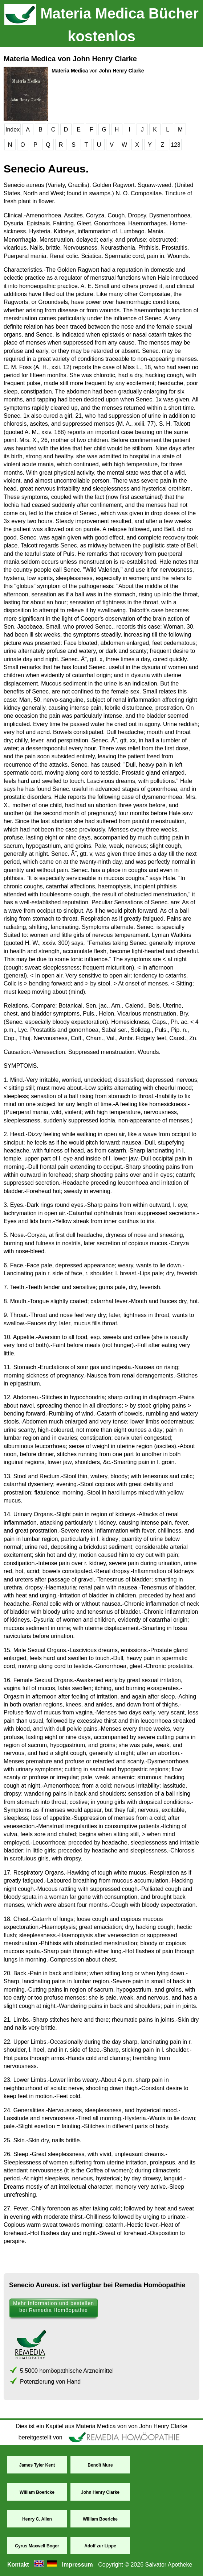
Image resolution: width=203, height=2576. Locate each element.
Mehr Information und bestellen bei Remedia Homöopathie (53, 2306)
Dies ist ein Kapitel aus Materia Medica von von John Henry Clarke (101, 2426)
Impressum (77, 2565)
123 (175, 145)
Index (12, 129)
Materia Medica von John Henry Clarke (70, 59)
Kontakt (18, 2565)
